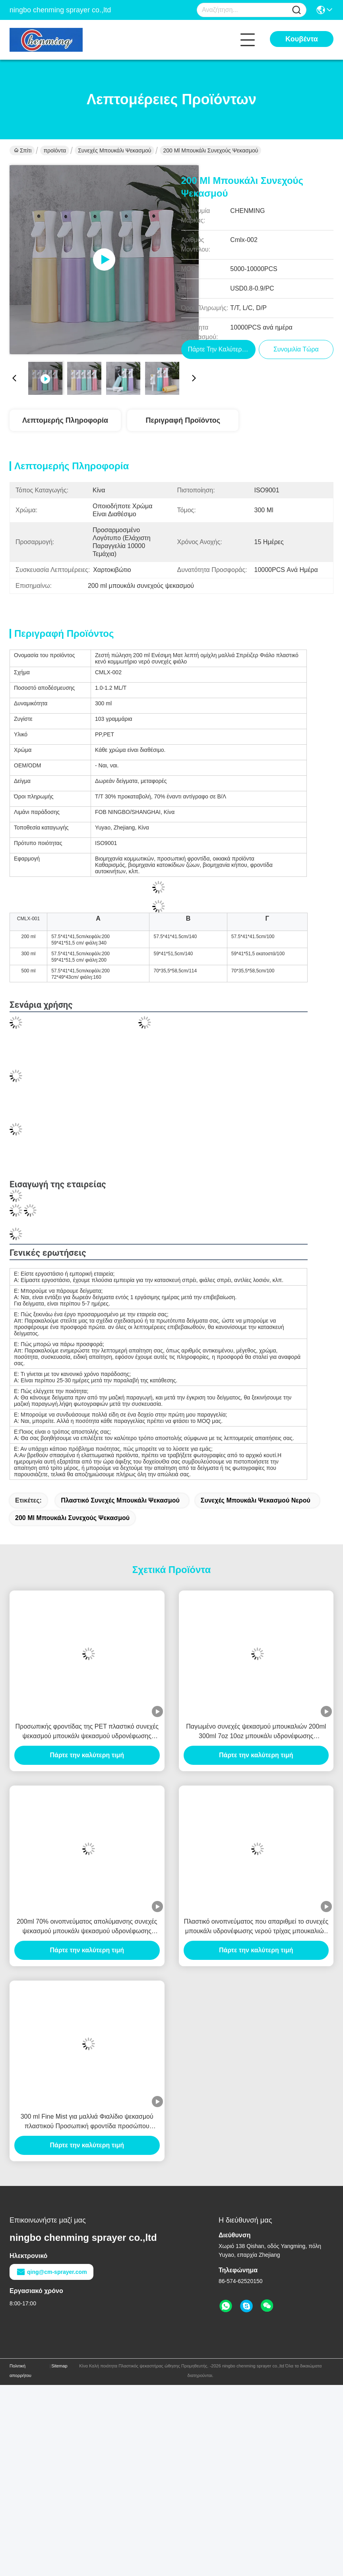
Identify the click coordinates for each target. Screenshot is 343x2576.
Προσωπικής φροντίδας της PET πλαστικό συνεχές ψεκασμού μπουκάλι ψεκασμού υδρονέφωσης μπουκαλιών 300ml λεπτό (87, 1732)
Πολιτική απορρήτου (20, 2370)
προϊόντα (54, 150)
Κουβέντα (301, 39)
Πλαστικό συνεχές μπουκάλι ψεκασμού (120, 1500)
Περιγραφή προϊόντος (182, 420)
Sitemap (59, 2365)
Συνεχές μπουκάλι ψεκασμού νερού (255, 1500)
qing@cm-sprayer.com (51, 2272)
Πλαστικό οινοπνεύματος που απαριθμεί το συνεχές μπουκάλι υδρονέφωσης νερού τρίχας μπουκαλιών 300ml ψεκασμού (256, 1927)
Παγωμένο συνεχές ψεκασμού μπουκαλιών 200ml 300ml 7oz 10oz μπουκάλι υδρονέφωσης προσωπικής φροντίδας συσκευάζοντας (256, 1732)
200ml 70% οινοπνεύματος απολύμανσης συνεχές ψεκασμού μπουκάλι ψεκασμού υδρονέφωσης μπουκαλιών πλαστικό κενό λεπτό (87, 1927)
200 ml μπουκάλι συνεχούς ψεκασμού (72, 1517)
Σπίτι (22, 150)
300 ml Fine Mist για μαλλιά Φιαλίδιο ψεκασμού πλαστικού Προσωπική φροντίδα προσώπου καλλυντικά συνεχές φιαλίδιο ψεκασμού (87, 2122)
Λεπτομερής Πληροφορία (65, 420)
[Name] (296, 10)
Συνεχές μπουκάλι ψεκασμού (114, 150)
